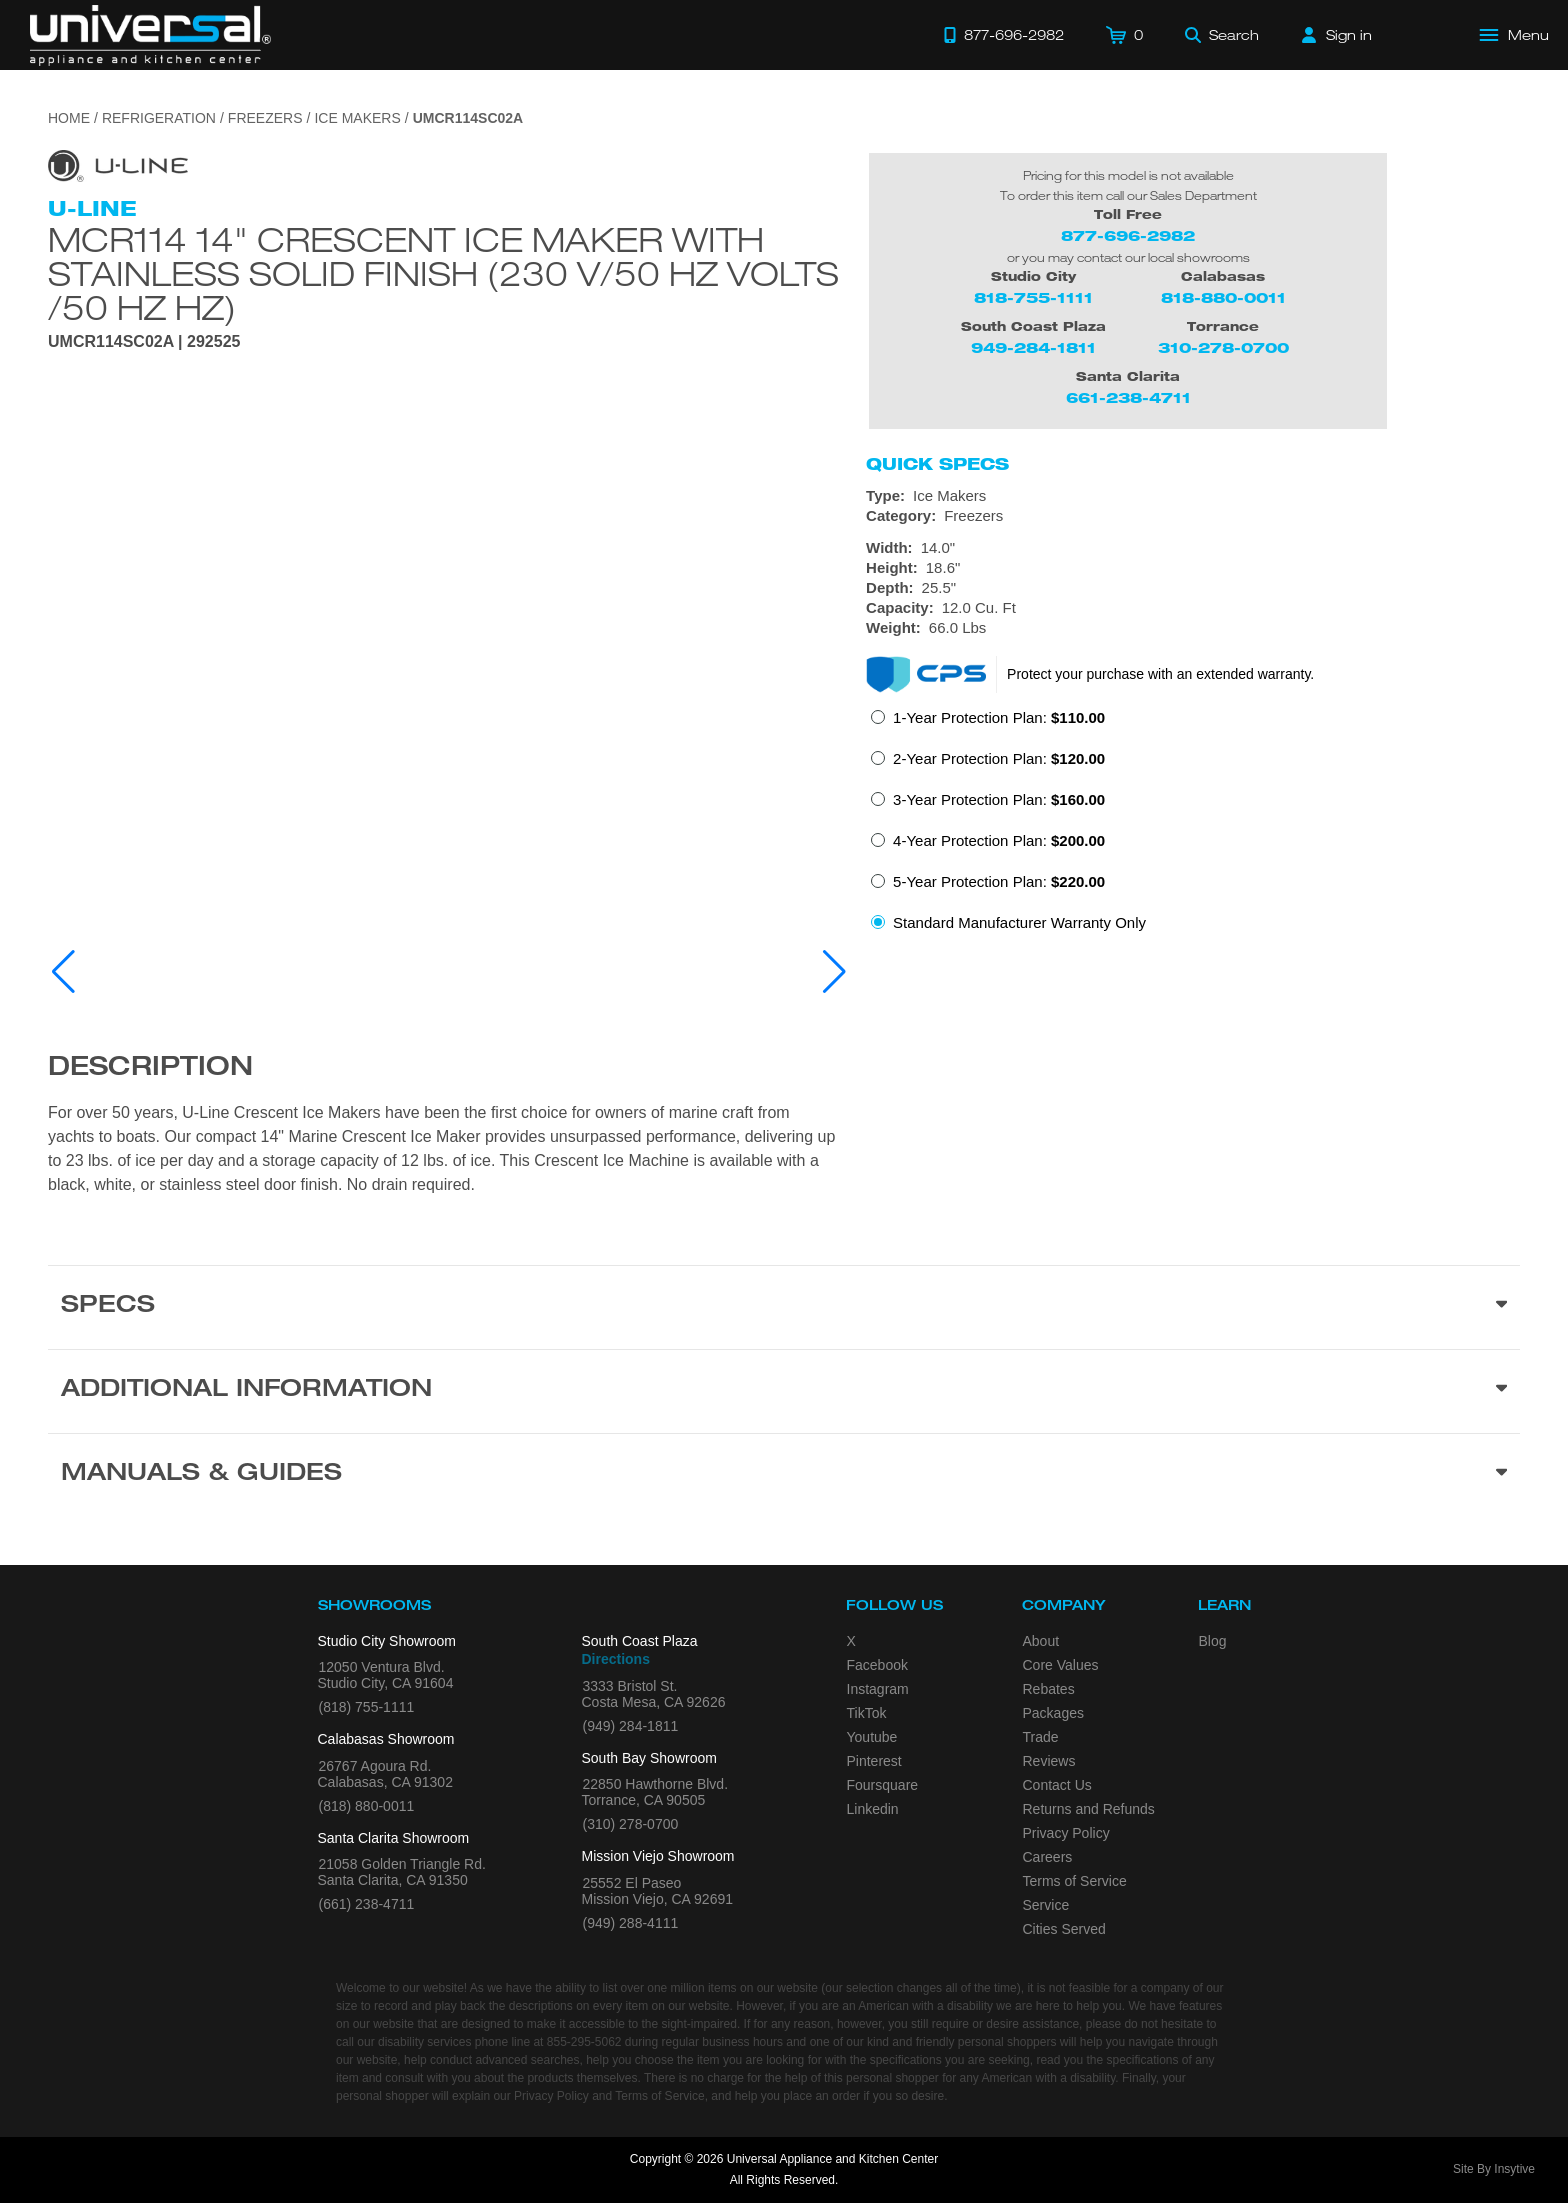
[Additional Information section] (784, 1391)
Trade (1041, 1737)
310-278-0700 (1223, 347)
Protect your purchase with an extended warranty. (1160, 674)
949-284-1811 (1033, 347)
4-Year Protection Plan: (999, 840)
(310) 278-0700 (631, 1824)
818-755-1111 (1033, 297)
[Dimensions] (1193, 588)
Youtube (872, 1737)
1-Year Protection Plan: (999, 717)
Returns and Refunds (1089, 1809)
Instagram (878, 1689)
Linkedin (873, 1809)
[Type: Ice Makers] (1193, 496)
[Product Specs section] (784, 1307)
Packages (1053, 1713)
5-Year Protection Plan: (999, 881)
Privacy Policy (1066, 1833)
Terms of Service (1075, 1881)
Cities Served (1064, 1929)
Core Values (1061, 1665)
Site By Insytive (1494, 2169)
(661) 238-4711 (367, 1904)
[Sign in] (1337, 35)
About (1041, 1641)
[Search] (1222, 35)
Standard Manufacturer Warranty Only (1019, 922)
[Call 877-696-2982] (1004, 35)
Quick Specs (937, 464)
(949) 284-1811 (631, 1726)
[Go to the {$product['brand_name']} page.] (118, 164)
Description (150, 1069)
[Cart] (1124, 35)
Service (1046, 1905)
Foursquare (883, 1785)
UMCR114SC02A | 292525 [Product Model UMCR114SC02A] (144, 342)
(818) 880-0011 (367, 1806)
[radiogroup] (1193, 826)
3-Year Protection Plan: (999, 799)
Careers (1048, 1857)
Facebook (877, 1665)
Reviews (1049, 1761)
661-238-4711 (1128, 397)
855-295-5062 (584, 2042)
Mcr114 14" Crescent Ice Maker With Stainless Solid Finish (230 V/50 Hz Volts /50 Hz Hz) (443, 273)
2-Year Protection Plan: (999, 758)
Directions (616, 1659)
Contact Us (1057, 1785)
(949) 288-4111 (631, 1923)
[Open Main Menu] (1515, 35)
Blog (1213, 1641)
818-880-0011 (1223, 297)
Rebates (1049, 1689)
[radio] (988, 723)
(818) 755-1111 (367, 1707)
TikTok (867, 1713)
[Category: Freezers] (1193, 516)
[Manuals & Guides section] (784, 1475)
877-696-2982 (1128, 235)
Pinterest (874, 1761)
